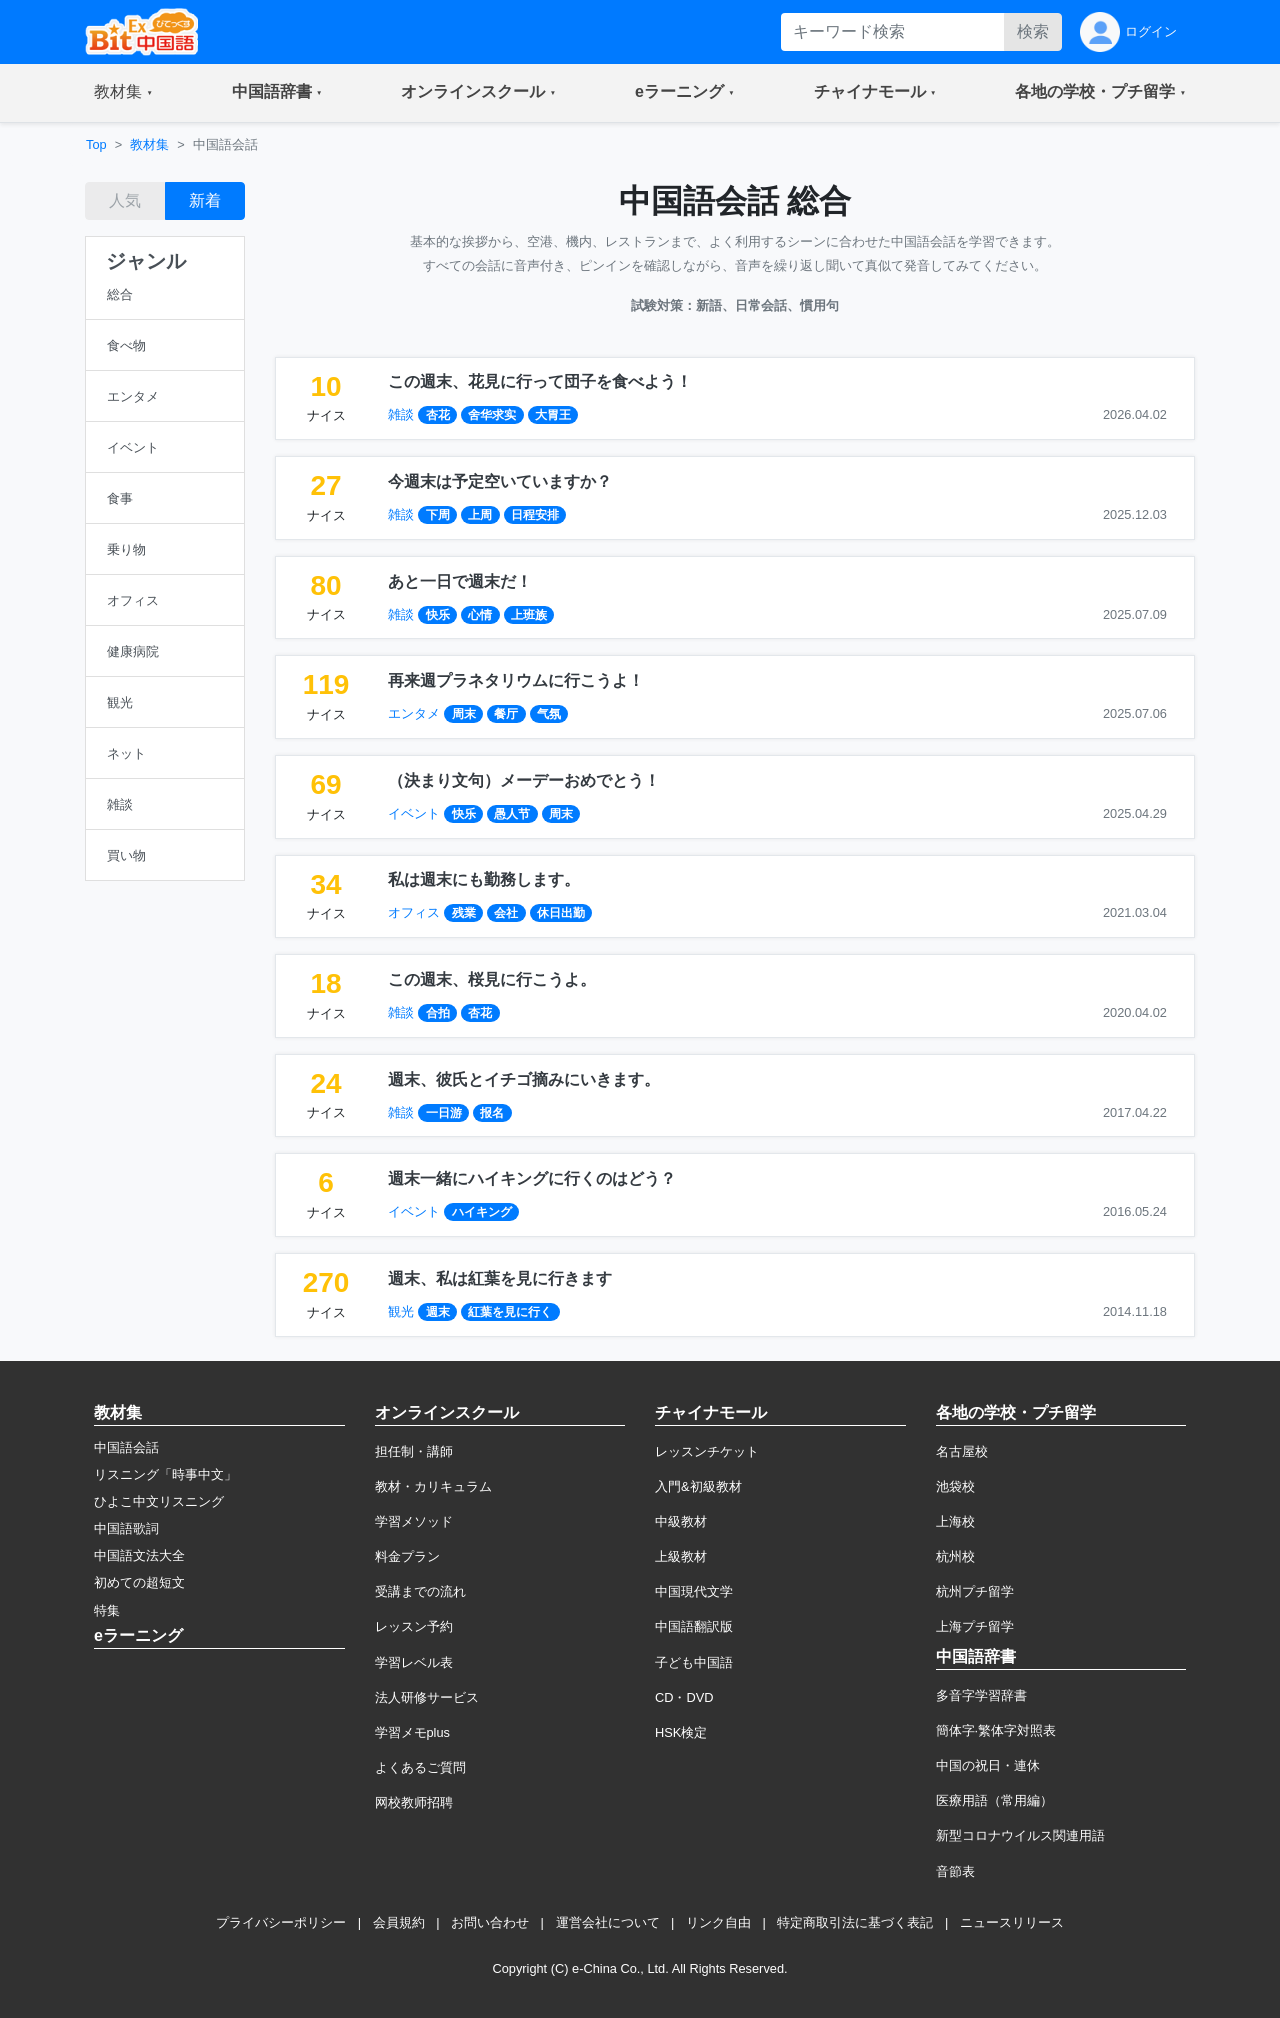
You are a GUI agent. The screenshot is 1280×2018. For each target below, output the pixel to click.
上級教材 (681, 1556)
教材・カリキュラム (433, 1486)
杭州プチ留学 (975, 1591)
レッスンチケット (707, 1451)
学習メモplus (412, 1732)
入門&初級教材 (698, 1486)
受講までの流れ (420, 1591)
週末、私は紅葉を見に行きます (500, 1278)
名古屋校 (962, 1451)
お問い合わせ (490, 1922)
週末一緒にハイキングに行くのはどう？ (532, 1178)
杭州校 (955, 1556)
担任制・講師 (414, 1451)
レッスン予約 (414, 1626)
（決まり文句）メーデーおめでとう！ (524, 780)
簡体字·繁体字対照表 (996, 1730)
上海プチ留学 (975, 1626)
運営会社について (608, 1922)
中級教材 (681, 1521)
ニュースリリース (1012, 1922)
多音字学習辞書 (981, 1695)
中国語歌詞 (126, 1528)
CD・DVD (684, 1697)
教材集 (149, 144)
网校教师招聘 (414, 1802)
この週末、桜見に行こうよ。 (492, 979)
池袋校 (955, 1486)
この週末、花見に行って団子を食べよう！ (540, 381)
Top (96, 144)
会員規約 (399, 1922)
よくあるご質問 (420, 1767)
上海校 (955, 1521)
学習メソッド (414, 1521)
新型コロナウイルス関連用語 (1020, 1835)
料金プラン (407, 1556)
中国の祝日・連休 (988, 1765)
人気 (125, 200)
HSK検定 (681, 1732)
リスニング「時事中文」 (165, 1474)
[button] (123, 93)
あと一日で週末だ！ (460, 581)
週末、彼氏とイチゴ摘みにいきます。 (524, 1079)
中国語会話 (126, 1447)
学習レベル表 (414, 1662)
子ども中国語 (694, 1662)
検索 (1033, 31)
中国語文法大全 (139, 1555)
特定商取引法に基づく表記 (855, 1922)
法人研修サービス (427, 1697)
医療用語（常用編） (994, 1800)
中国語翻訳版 (694, 1626)
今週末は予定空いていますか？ (500, 481)
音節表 (955, 1871)
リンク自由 (718, 1922)
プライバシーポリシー (281, 1922)
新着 (205, 200)
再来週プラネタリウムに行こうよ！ (516, 680)
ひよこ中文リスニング (159, 1501)
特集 (107, 1610)
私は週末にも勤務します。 (484, 879)
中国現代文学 (694, 1591)
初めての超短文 (139, 1582)
